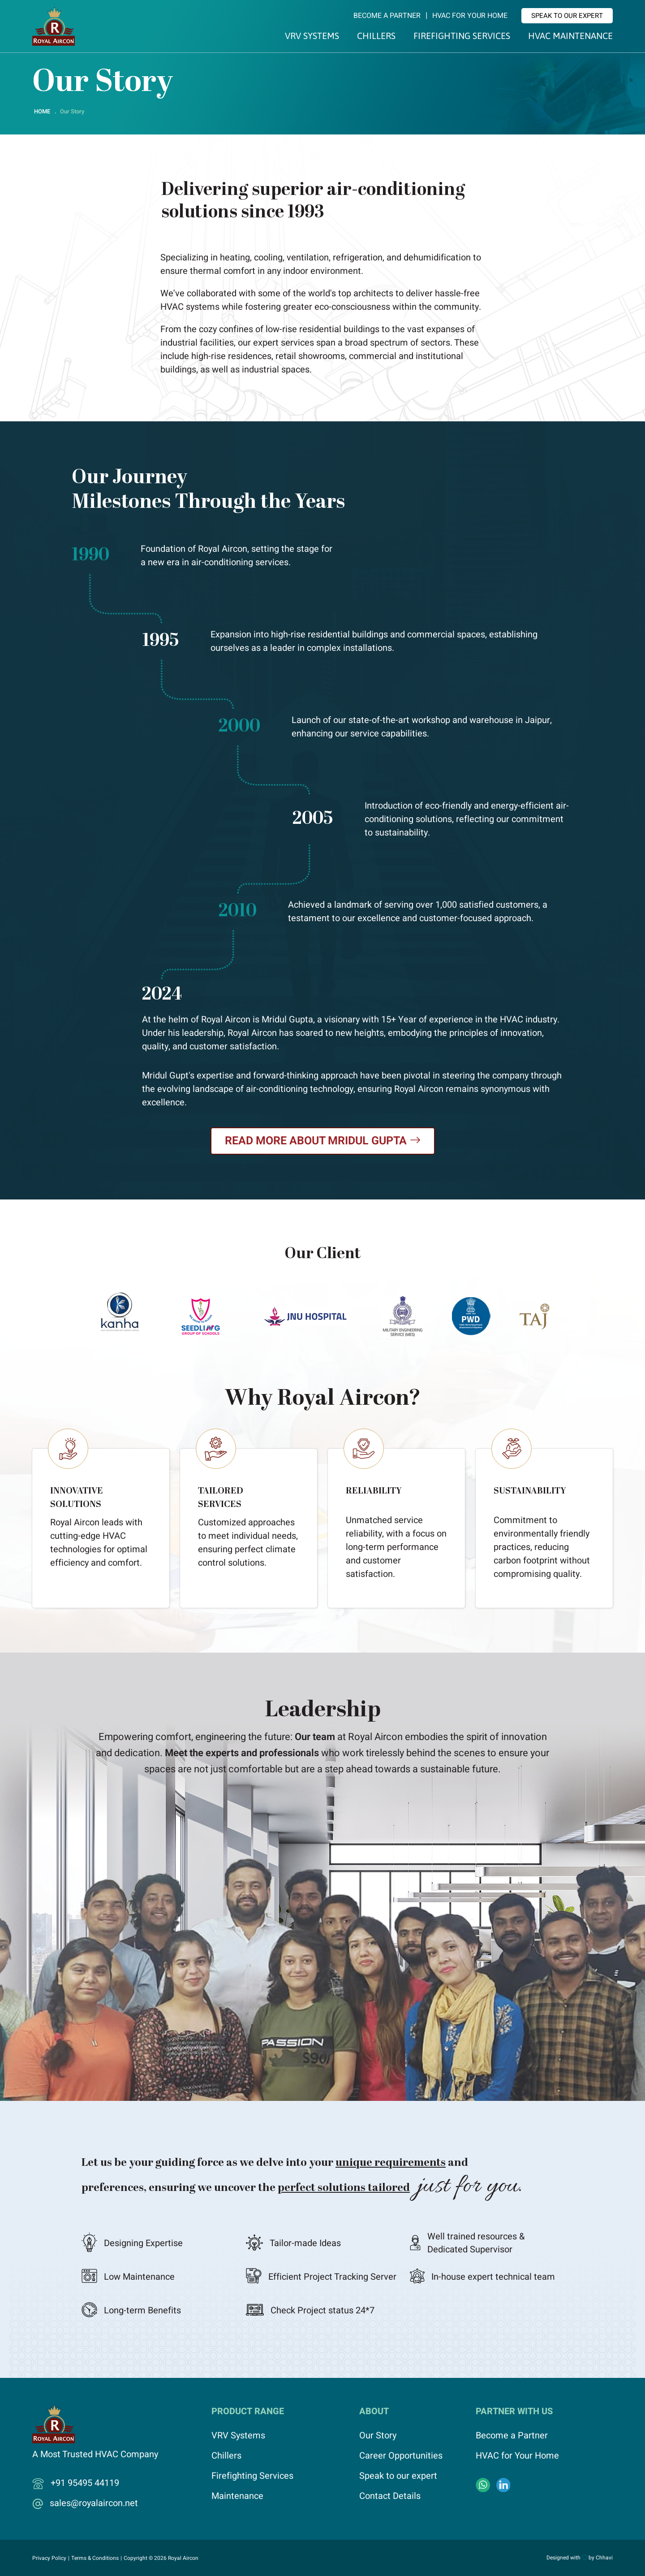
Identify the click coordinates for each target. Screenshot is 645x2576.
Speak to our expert (567, 16)
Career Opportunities (401, 2455)
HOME (42, 111)
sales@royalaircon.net (94, 2503)
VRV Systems (312, 35)
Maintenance (237, 2495)
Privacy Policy (49, 2558)
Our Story (377, 2435)
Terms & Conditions (95, 2558)
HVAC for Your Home (469, 15)
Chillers (376, 35)
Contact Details (390, 2495)
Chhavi (604, 2558)
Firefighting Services (461, 35)
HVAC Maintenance (570, 35)
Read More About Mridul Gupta (323, 1141)
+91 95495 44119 (85, 2482)
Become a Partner (387, 15)
